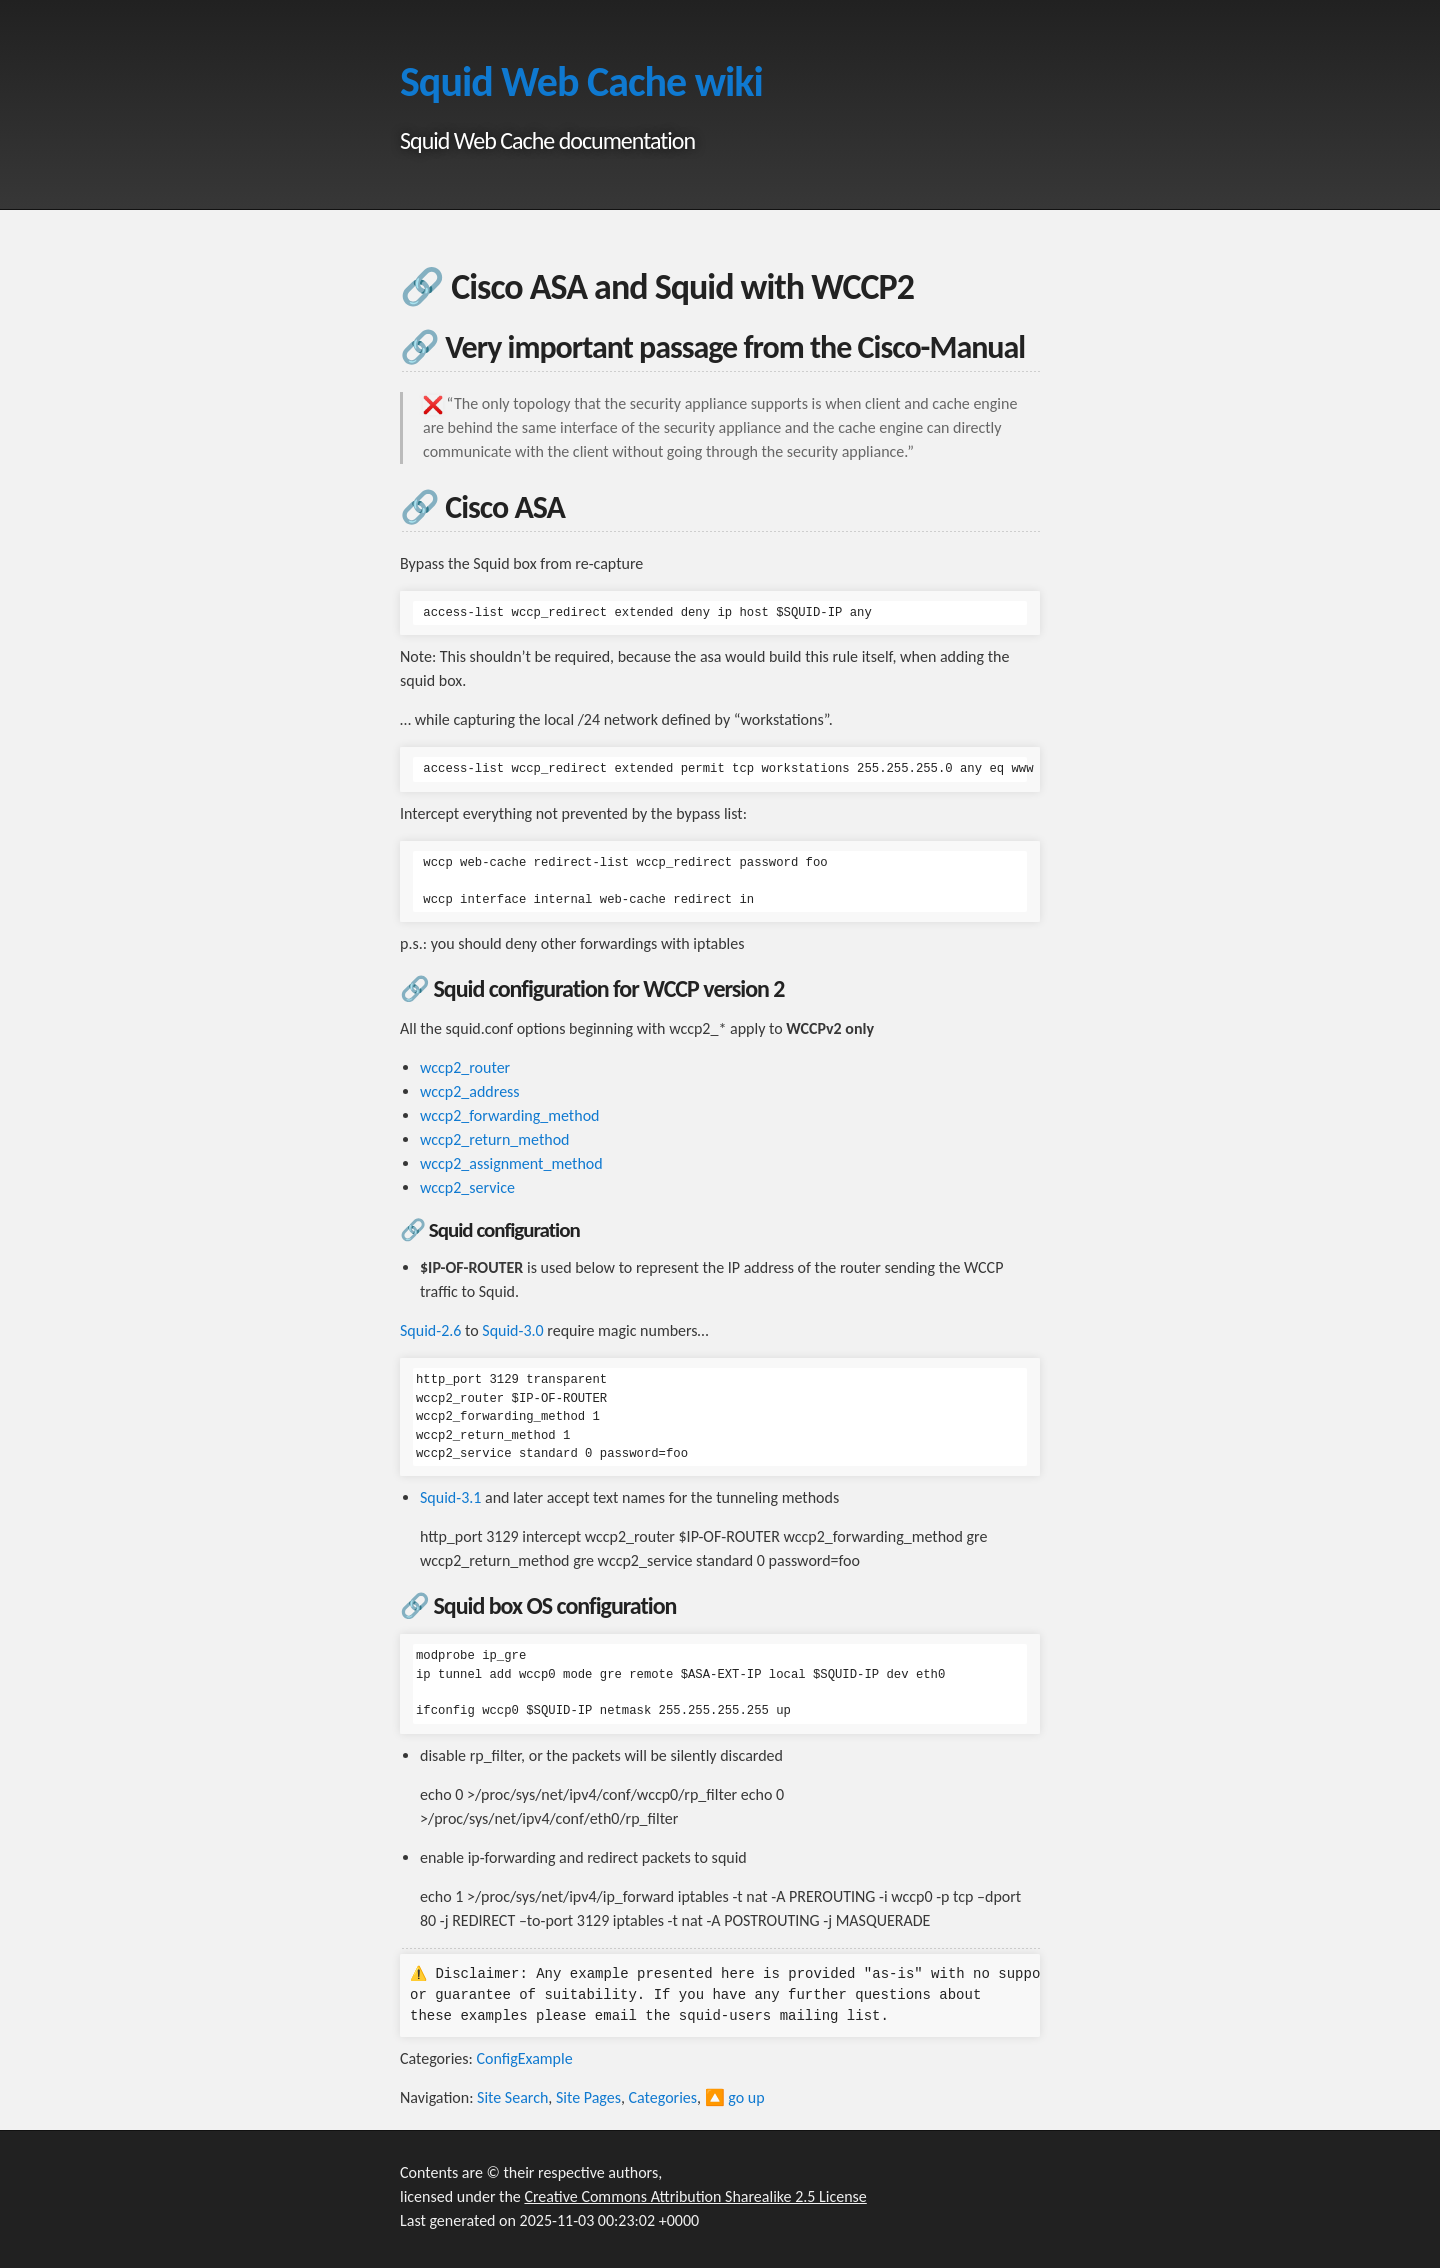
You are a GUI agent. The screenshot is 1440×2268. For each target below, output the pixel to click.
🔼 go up (735, 2097)
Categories (663, 2097)
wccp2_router (465, 1067)
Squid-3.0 (512, 1330)
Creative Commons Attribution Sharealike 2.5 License (695, 2196)
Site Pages (588, 2097)
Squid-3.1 (450, 1497)
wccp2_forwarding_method (509, 1115)
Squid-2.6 (430, 1330)
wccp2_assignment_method (511, 1163)
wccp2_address (470, 1091)
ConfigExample (524, 2058)
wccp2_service (467, 1187)
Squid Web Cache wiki (581, 81)
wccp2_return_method (495, 1139)
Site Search (512, 2097)
